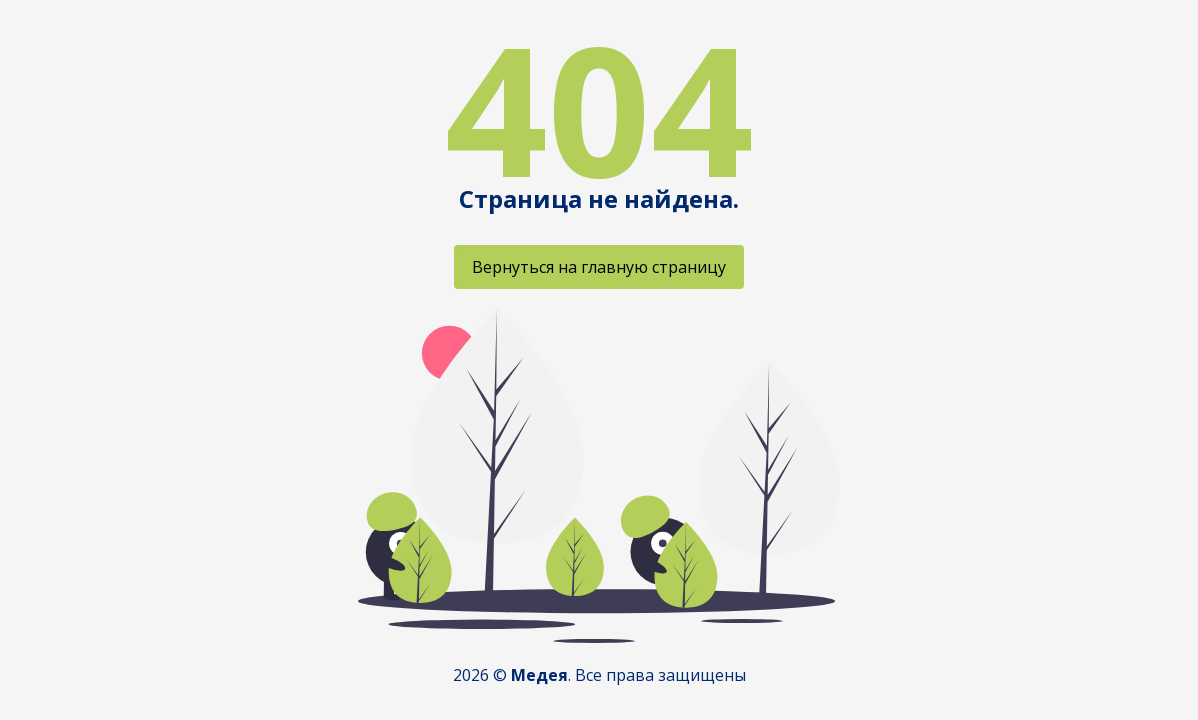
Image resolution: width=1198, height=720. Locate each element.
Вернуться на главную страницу (599, 267)
